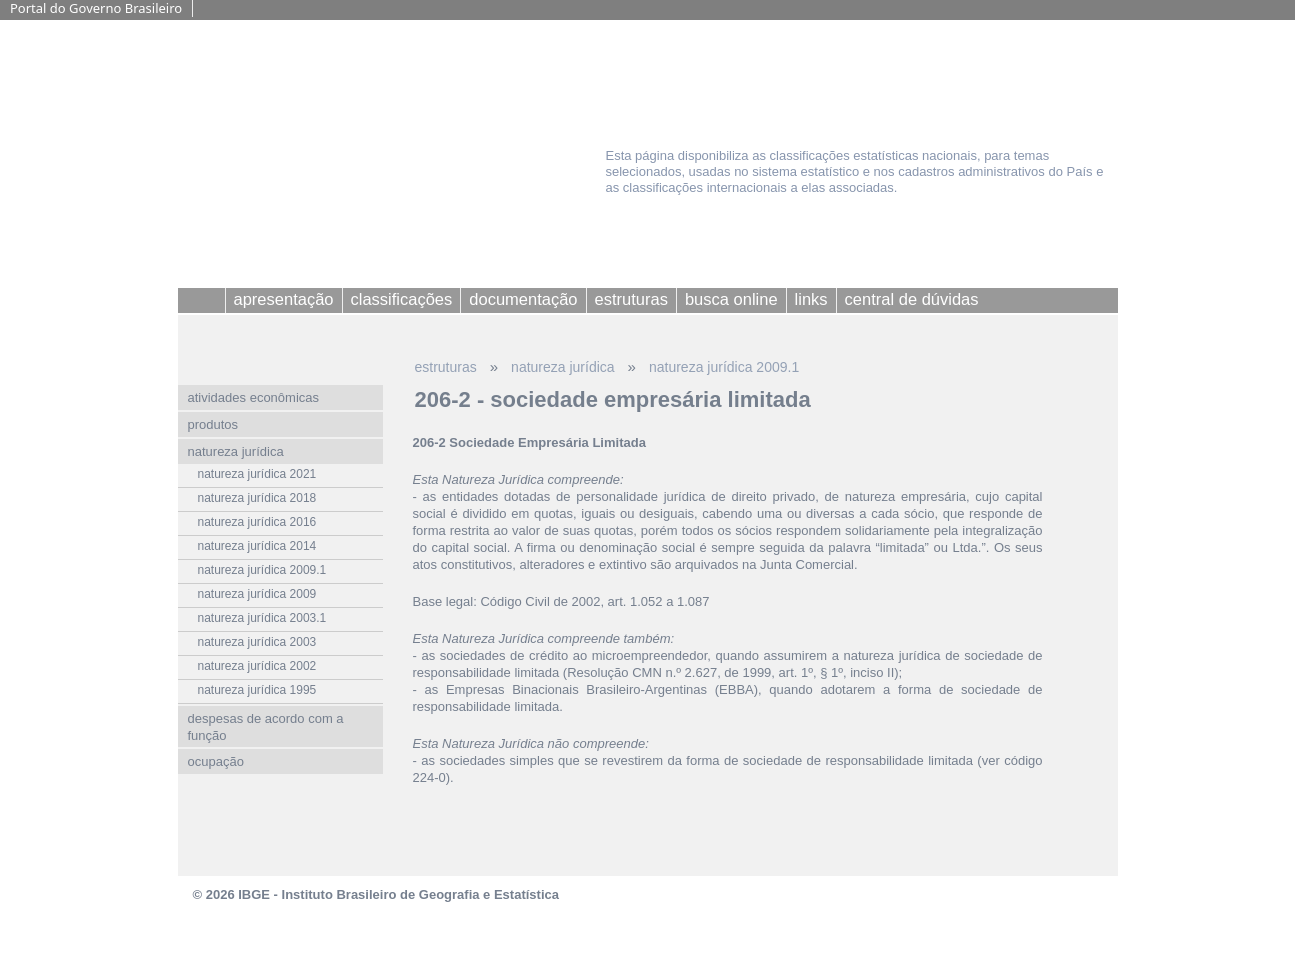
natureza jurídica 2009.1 (724, 367)
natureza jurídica (563, 367)
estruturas (446, 367)
